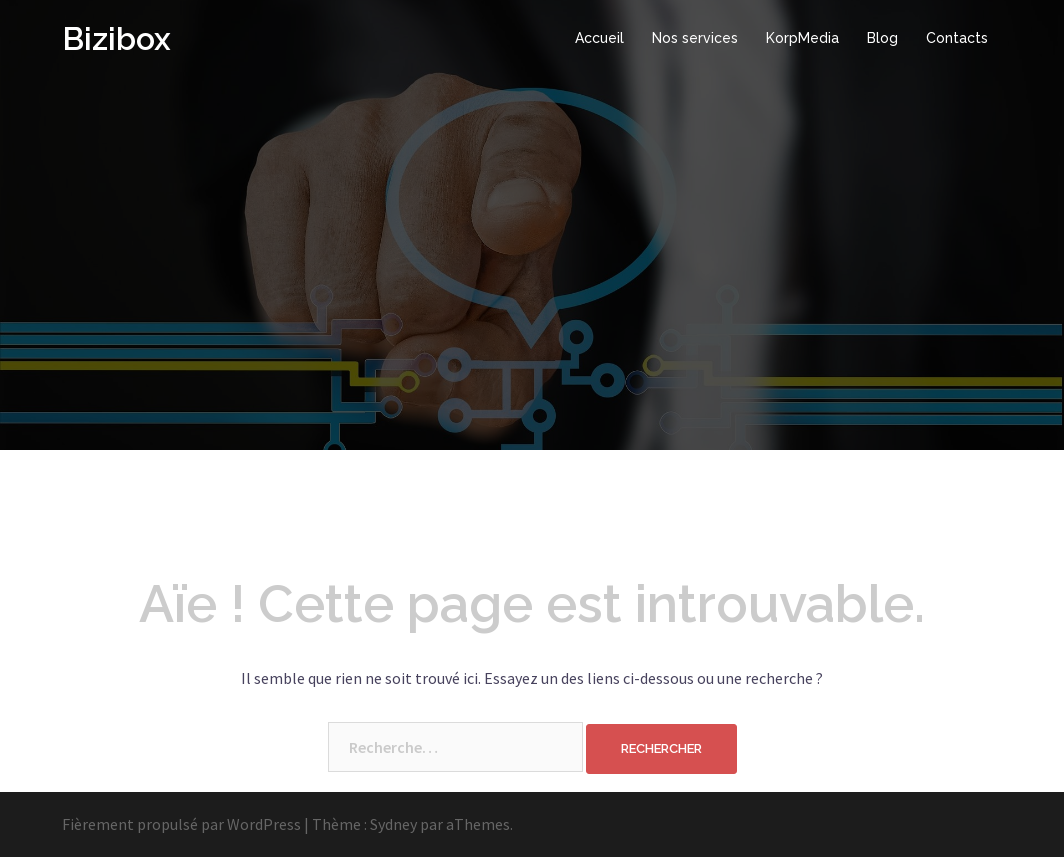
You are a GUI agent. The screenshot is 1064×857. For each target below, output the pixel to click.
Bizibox (116, 38)
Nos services (695, 38)
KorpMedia (802, 38)
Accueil (599, 38)
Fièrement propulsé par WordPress (181, 824)
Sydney (393, 824)
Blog (882, 38)
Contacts (957, 38)
